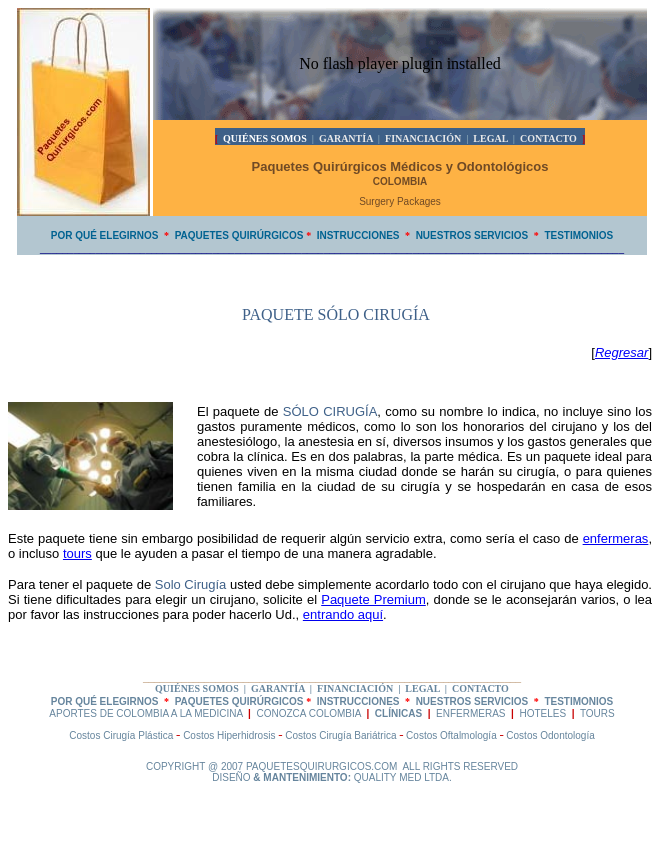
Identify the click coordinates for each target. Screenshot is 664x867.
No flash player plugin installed (400, 63)
